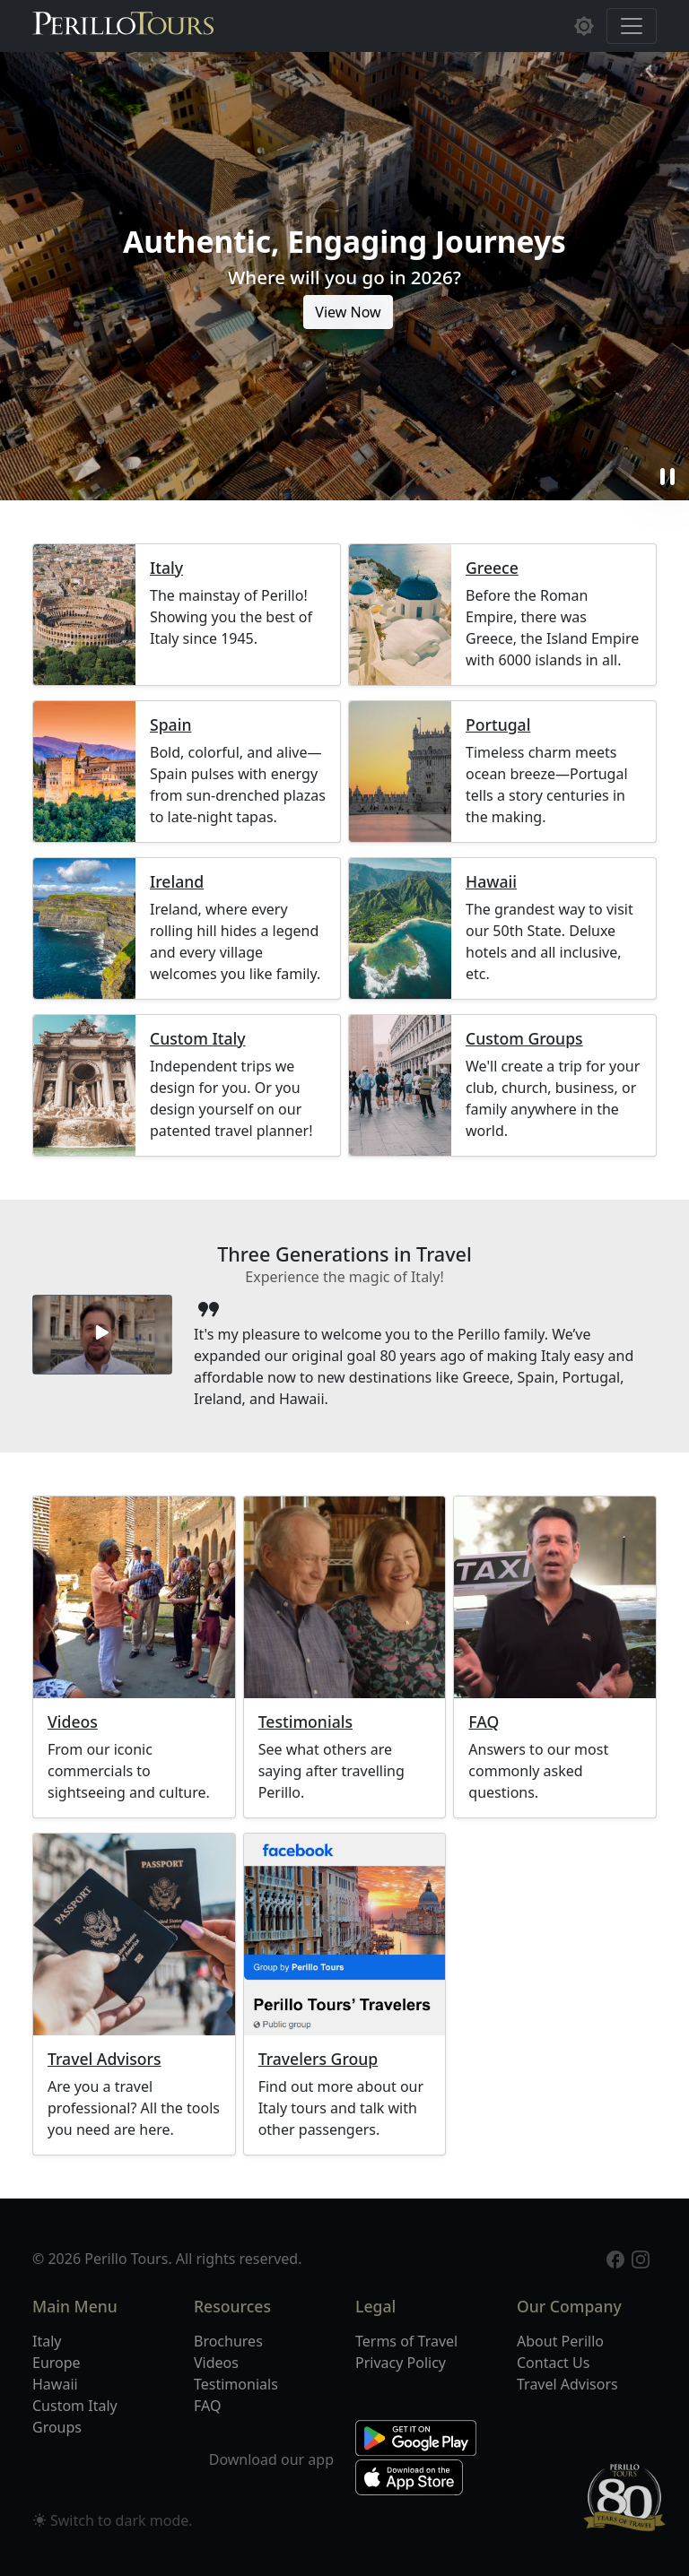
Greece (492, 568)
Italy (166, 568)
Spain (170, 725)
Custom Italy (198, 1038)
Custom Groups (524, 1038)
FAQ (483, 1722)
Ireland (177, 881)
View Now (347, 312)
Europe (56, 2362)
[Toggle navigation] (631, 26)
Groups (57, 2427)
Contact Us (553, 2362)
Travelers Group (318, 2059)
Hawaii (491, 881)
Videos (73, 1722)
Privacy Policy (400, 2362)
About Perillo (560, 2341)
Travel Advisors (104, 2059)
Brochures (228, 2341)
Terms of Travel (406, 2341)
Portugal (498, 725)
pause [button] (667, 477)
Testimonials (305, 1722)
